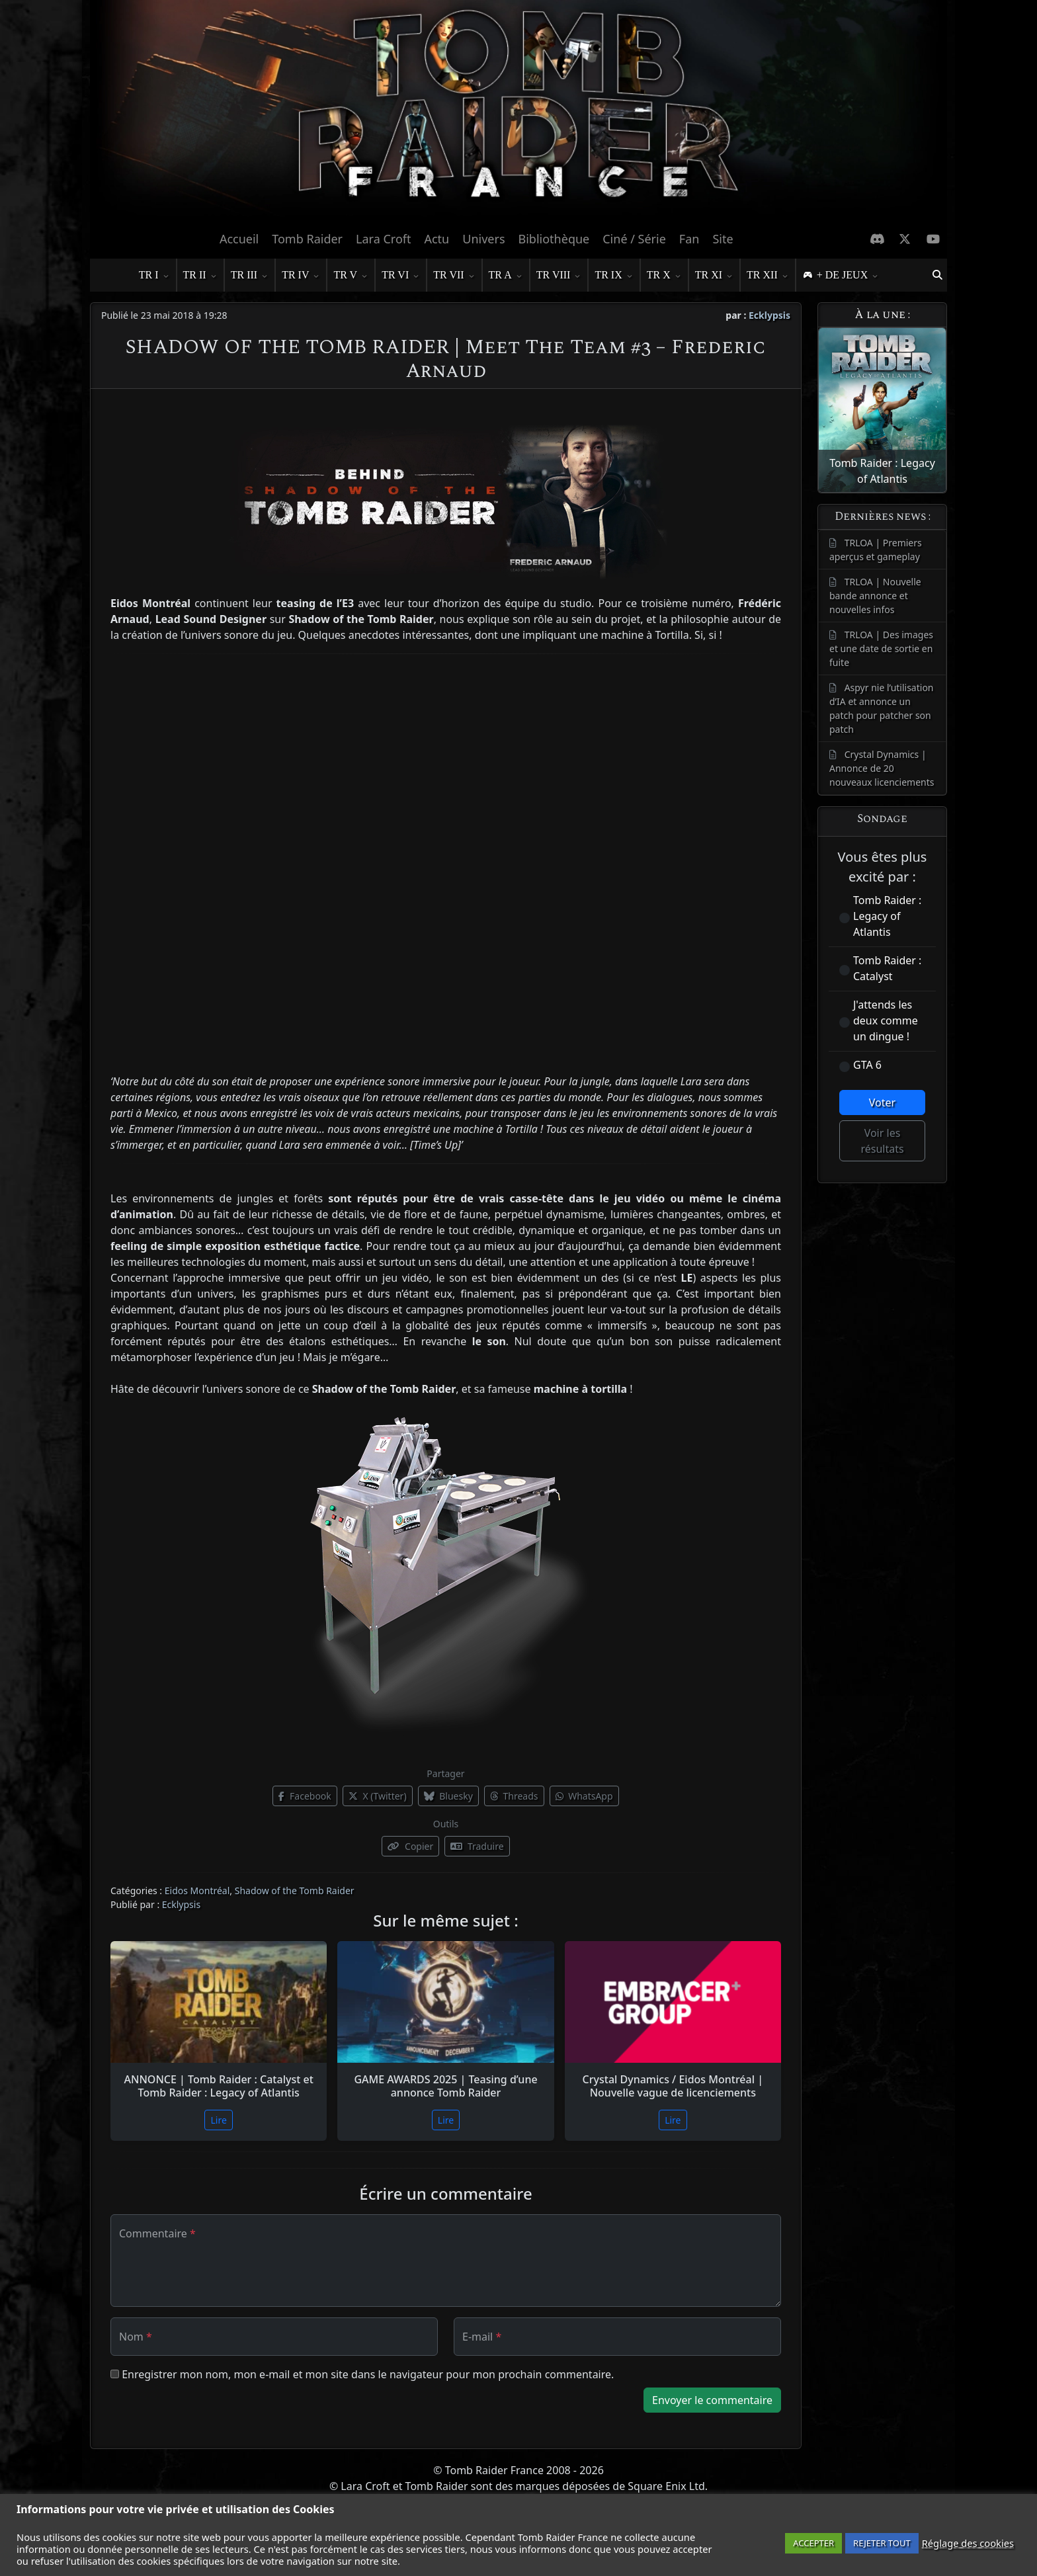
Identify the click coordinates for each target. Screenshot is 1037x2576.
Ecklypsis (769, 315)
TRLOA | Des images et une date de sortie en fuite (881, 648)
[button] (937, 275)
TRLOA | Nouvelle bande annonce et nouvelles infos (875, 595)
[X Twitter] (905, 239)
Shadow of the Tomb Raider (294, 1890)
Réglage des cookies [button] (968, 2543)
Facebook (304, 1796)
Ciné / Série (634, 239)
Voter (882, 1102)
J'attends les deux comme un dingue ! (885, 1020)
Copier (410, 1846)
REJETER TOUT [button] (882, 2543)
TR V (350, 276)
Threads (514, 1796)
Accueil (239, 239)
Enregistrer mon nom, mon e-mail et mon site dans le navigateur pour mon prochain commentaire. (368, 2374)
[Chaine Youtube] (933, 239)
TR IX (613, 276)
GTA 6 (867, 1065)
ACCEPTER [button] (813, 2543)
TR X (664, 276)
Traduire (476, 1846)
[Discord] (877, 239)
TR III (249, 276)
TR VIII (558, 276)
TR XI (714, 276)
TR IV (300, 276)
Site (722, 239)
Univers (483, 239)
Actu (436, 239)
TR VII (453, 276)
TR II (200, 276)
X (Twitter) (378, 1796)
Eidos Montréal (197, 1890)
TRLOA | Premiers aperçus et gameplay (875, 549)
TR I (154, 276)
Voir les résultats (881, 1141)
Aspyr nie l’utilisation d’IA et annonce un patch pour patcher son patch (881, 708)
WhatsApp (584, 1796)
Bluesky (448, 1796)
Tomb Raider (307, 239)
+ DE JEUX (847, 276)
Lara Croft (383, 239)
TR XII (767, 276)
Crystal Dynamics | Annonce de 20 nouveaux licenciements (881, 768)
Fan (689, 239)
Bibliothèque (554, 239)
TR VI (400, 276)
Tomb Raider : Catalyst (887, 968)
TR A (505, 276)
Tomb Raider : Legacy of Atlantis (887, 916)
